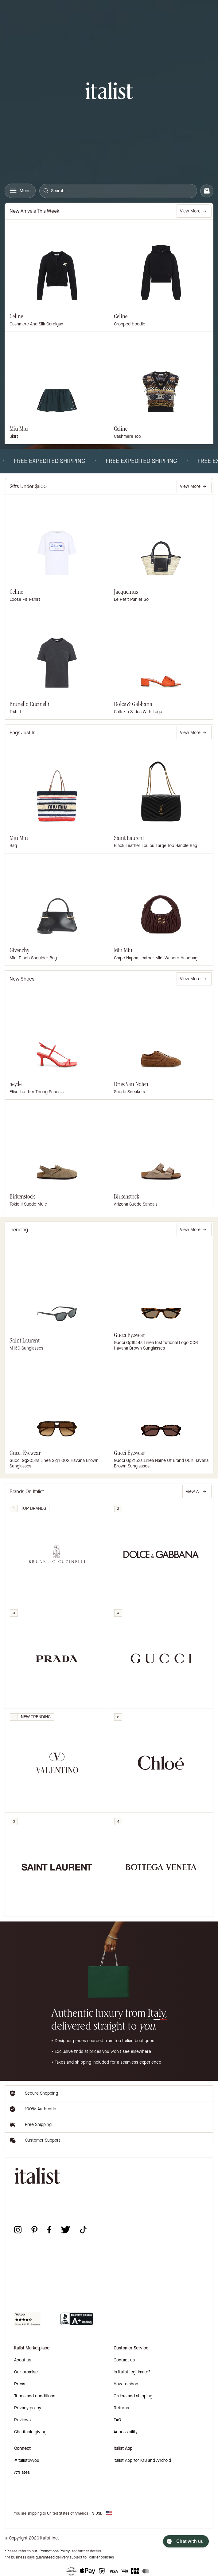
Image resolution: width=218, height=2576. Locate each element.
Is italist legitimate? (132, 2372)
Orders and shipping (133, 2396)
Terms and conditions (34, 2396)
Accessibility (126, 2432)
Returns (121, 2408)
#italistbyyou (26, 2460)
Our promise (26, 2372)
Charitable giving (30, 2432)
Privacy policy (27, 2408)
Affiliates (22, 2472)
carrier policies (101, 2557)
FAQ (117, 2420)
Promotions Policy (55, 2551)
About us (22, 2360)
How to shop (126, 2384)
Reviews (22, 2420)
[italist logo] (109, 92)
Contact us (124, 2360)
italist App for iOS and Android (142, 2460)
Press (19, 2384)
